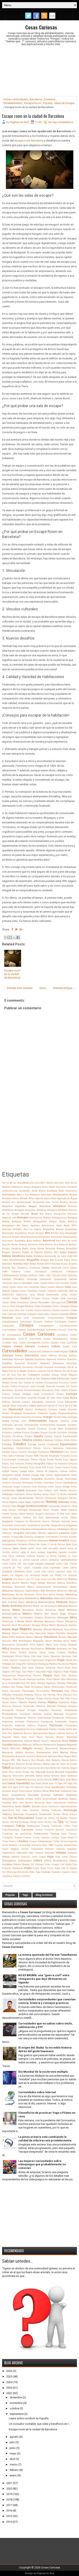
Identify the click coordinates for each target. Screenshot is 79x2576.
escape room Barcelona (28, 140)
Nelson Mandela (53, 1641)
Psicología (56, 1725)
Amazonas (30, 1210)
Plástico (52, 1702)
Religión (27, 1748)
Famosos (58, 1448)
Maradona (51, 1590)
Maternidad (59, 1598)
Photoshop (17, 1694)
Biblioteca (38, 1256)
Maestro (25, 1583)
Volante (73, 1868)
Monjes (60, 1621)
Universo (36, 1845)
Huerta (5, 1513)
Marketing (71, 1594)
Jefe (45, 1548)
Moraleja (36, 1625)
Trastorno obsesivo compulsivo (60, 1829)
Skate (57, 1791)
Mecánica (31, 1602)
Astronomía (56, 1237)
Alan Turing (52, 1202)
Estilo (67, 1440)
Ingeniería (53, 1533)
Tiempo (33, 1822)
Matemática (32, 1598)
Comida (64, 1314)
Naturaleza (50, 1636)
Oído (33, 1656)
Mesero (39, 1610)
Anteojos (47, 1217)
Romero (73, 1760)
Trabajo (20, 1825)
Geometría (49, 1478)
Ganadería (7, 1475)
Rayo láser (28, 1737)
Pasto (49, 1679)
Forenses (19, 1463)
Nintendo (72, 1644)
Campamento (60, 1279)
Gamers (73, 1471)
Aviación (6, 1244)
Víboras (73, 1856)
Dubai (36, 1394)
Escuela (72, 1432)
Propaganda (47, 1721)
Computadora (10, 1321)
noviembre (16, 2402)
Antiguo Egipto (57, 1221)
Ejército (51, 1405)
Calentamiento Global (14, 1275)
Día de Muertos (54, 1371)
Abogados (36, 1187)
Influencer (7, 1533)
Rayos (40, 1737)
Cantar (36, 1283)
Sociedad (33, 1794)
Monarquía (50, 1621)
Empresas (7, 1417)
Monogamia (71, 1621)
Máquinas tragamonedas (27, 1590)
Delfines (73, 1355)
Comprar (71, 1317)
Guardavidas (8, 1490)
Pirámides (30, 1698)
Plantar (32, 1702)
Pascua (31, 1679)
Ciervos (5, 1306)
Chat (63, 1298)
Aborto (52, 1187)
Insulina (64, 1536)
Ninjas (63, 1644)
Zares (74, 1872)
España (47, 103)
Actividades (20, 99)
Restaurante (44, 1752)
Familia (47, 1448)
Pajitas (5, 1667)
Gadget (23, 1471)
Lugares (7, 1578)
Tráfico (66, 1826)
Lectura (12, 1563)
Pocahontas (29, 1706)
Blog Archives (44, 1895)
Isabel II (44, 1544)
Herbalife (72, 1494)
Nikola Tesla (52, 1644)
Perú (67, 1690)
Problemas (20, 1717)
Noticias (51, 1648)
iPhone (31, 1544)
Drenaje (16, 1394)
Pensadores (37, 1687)
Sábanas (37, 1764)
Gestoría (6, 1482)
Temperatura (31, 1814)
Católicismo (21, 1294)
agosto (14, 2436)
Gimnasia (16, 1482)
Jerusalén (53, 1548)
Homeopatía (54, 1506)
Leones (27, 1567)
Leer (25, 1563)
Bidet (69, 1256)
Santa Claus (8, 1772)
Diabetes (46, 1374)
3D (72, 1183)
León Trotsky (70, 1563)
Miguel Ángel (58, 1613)
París (57, 1675)
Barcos (61, 1248)
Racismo (28, 1733)
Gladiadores (70, 1482)
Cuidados (43, 1346)
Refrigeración (49, 1744)
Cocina (56, 1310)
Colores (31, 1314)
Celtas (64, 1294)
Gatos (74, 1475)
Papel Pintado (70, 1671)
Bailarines (33, 1244)
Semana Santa (33, 1775)
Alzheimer (8, 1209)
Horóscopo (35, 1509)
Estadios (16, 1440)
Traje (74, 1826)
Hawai (45, 1494)
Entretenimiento (12, 103)
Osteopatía (32, 1664)
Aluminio (72, 1206)
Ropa (5, 1763)
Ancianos (72, 1213)
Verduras (25, 1856)
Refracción (38, 1744)
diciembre (16, 2397)
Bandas (6, 1248)
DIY (68, 1386)
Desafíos (7, 1363)
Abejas (27, 1187)
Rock (48, 1760)
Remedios (38, 1748)
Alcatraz (64, 1202)
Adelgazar (35, 1194)
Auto (29, 1240)
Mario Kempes (56, 1594)
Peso (74, 1690)
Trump (36, 1837)
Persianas (15, 1691)
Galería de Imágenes (47, 1471)
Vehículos (21, 1852)
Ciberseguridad (58, 1302)
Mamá (61, 1582)
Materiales (46, 1598)
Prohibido (19, 1721)
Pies (75, 1694)
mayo (13, 2453)
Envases (61, 1424)
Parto (15, 1679)
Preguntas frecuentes (50, 1710)
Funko (74, 1467)
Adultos (73, 1194)
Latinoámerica (68, 1559)
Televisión (18, 1814)
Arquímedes (8, 1233)
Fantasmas (71, 1448)
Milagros (72, 1613)
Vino (74, 1864)
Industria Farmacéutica (33, 1529)
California (32, 1275)
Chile (13, 1302)
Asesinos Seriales (11, 1237)
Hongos (12, 1510)
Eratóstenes (8, 1428)
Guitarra (48, 1490)
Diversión (49, 99)
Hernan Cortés (9, 1498)
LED (19, 1563)
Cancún (17, 1283)
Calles (41, 1275)
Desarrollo (20, 1363)
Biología (45, 1260)
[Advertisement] (39, 71)
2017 (43, 1182)
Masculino (18, 1598)
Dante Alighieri (61, 1351)
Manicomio (20, 1587)
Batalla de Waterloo (32, 1252)
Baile (41, 1244)
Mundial (37, 1629)
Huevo (22, 1513)
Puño (4, 1733)
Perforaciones (58, 1687)
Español (48, 1436)
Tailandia (34, 1810)
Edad (59, 1397)
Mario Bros (42, 1594)
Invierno (22, 1544)
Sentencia (72, 1775)
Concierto (37, 1321)
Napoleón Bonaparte (66, 1633)
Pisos (56, 1698)
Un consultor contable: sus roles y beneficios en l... (39, 2423)
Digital (73, 1378)
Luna (44, 1579)
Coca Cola (20, 1310)
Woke (32, 1872)
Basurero (16, 1252)
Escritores (62, 1432)
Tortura (73, 1822)
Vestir (34, 1856)
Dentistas (7, 1359)
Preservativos (9, 1713)
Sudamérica (8, 1806)
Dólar (57, 1390)
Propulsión (7, 1725)
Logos (69, 1571)
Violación (6, 1868)
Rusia (29, 1763)
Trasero (39, 1829)
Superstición (8, 1810)
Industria (14, 1529)
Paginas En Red (45, 2573)
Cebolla (40, 1294)
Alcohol (73, 1202)
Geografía (37, 1478)
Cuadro (54, 1342)
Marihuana (8, 1594)
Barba (33, 1248)
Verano (15, 1856)
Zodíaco (17, 1876)
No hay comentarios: (61, 122)
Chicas (5, 1302)
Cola (4, 1314)
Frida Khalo (35, 1467)
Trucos (18, 1837)
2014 (25, 1182)
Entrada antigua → (64, 988)
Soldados (71, 1794)
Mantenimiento (43, 1587)
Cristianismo (60, 1338)
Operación (55, 1656)
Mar (43, 1590)
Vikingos (39, 1864)
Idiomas (6, 1517)
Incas (74, 1521)
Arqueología (71, 1229)
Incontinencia (33, 1525)
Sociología (46, 1795)
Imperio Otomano (51, 1521)
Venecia (39, 1852)
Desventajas (60, 1367)
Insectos (6, 1536)
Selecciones (18, 1775)
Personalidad (43, 1691)
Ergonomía (21, 1428)
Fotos (49, 1463)
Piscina (48, 1698)
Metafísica (51, 1610)
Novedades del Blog (67, 1648)
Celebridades (52, 1294)
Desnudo (38, 1367)
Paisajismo (63, 1664)
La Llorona (24, 1560)
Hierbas (73, 1498)
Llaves (29, 1571)
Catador (42, 1290)
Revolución (8, 1756)
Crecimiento (35, 1338)
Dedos (44, 1355)
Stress (49, 1802)
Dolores (64, 1390)
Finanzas (54, 1455)
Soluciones (8, 1798)
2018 (50, 1182)
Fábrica (37, 1448)
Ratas (16, 1737)
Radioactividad (40, 1733)
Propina (73, 1721)
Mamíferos (71, 1583)
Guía (40, 1490)
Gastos (49, 1475)
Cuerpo (6, 1346)
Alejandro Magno (26, 1206)
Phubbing (28, 1694)
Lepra (45, 1567)
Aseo (62, 1233)
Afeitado (24, 1198)
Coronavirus (14, 1334)
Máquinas (7, 1590)
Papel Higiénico (54, 1671)
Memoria (63, 1605)
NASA (12, 1637)
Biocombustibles (17, 1260)
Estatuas (48, 1440)
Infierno (73, 1529)
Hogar (21, 1506)
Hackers (72, 1490)
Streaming (39, 1802)
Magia (33, 1583)
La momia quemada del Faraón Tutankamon (47, 1954)
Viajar (50, 1856)
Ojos (39, 1656)
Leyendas (55, 1567)
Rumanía (20, 1764)
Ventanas (72, 1852)
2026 (9, 2371)
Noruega (25, 1648)
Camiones (45, 1279)
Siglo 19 (53, 1783)
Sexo (56, 1779)
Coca (11, 1310)
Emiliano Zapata (57, 1409)
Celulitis (6, 1298)
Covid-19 (22, 1338)
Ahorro (6, 1202)
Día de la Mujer (17, 1370)
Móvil (52, 1625)
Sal (57, 1764)
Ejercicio (42, 1405)
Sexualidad (23, 1783)
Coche (29, 1310)
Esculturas (18, 1436)
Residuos (29, 1752)
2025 (67, 1183)
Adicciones (46, 1194)
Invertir (73, 1540)
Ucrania (64, 1841)
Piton (62, 1698)
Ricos (74, 1756)
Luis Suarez (19, 1579)
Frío (44, 1467)
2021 (61, 1183)
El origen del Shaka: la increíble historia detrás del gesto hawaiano (45, 2049)
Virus (43, 1868)
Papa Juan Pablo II (25, 1671)
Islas (68, 1544)
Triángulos (7, 1837)
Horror (46, 1510)
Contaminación (36, 1329)
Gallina (63, 1471)
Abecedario (17, 1187)
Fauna (14, 1452)
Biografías (33, 1259)
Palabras (16, 1667)
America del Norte (57, 1209)
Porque (20, 1710)
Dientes (45, 1378)
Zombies (25, 1876)
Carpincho (34, 1287)
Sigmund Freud (42, 1787)
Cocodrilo (65, 1310)
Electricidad (16, 1409)
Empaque (16, 1413)
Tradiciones (33, 1825)
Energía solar (18, 1421)
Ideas (74, 1513)
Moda (20, 1621)
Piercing (51, 1694)
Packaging (43, 1664)
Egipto (32, 1405)
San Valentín (63, 1768)
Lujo (37, 1579)
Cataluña (51, 1290)
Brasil (33, 1263)
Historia (51, 1502)
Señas (5, 1779)
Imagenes (7, 1521)
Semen (47, 1775)
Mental (6, 1609)
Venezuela (49, 1852)
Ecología (71, 1393)
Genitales (24, 1478)
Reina (5, 1748)
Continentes (51, 1329)
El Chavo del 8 (62, 1405)
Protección (20, 1725)
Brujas (64, 1263)
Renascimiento (68, 1748)
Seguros (6, 1775)
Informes (42, 1533)
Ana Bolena (46, 1213)
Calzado (56, 1275)
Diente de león (33, 1378)
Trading (45, 1826)
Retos (73, 1752)
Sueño (26, 1806)
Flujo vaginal (70, 1459)
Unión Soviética (9, 1845)
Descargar (72, 1363)
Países (73, 1663)
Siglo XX (29, 1787)
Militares (7, 1617)
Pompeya (72, 1706)
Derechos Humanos (67, 1359)
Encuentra (26, 1417)
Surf (18, 1810)
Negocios (38, 1640)
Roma (65, 1760)
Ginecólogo (48, 1482)
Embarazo (41, 1409)
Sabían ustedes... (17, 2261)
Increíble (45, 1525)
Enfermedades (38, 1420)
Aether (16, 1198)
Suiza (44, 1806)
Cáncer (73, 1279)
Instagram (39, 1536)
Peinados (61, 1683)
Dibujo (64, 1374)
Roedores (56, 1760)
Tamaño (45, 1810)
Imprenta (65, 1521)
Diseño (73, 1382)
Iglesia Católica (22, 1517)
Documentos (48, 1390)
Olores (46, 1656)
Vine (62, 1864)
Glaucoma (7, 1486)
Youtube (45, 1871)
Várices (25, 1849)
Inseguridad (17, 1536)
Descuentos (27, 1367)
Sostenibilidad (50, 1798)
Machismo (62, 1579)
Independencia (58, 1525)
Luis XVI (29, 1579)
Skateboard (66, 1791)
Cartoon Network (55, 1287)
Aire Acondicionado (21, 1202)
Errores (31, 1428)
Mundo (48, 1629)
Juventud (30, 1556)
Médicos (73, 1602)
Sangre (73, 1768)
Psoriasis (31, 1729)
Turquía (33, 1841)
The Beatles (62, 1818)
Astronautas (44, 1237)
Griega (66, 1486)
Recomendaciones (12, 1740)
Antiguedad (40, 1221)
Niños (5, 1648)
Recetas (60, 1737)
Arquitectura (21, 1233)
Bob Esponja (56, 1260)
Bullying (6, 1267)
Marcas (72, 1590)
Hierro (5, 1502)
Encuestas (37, 1417)
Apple (67, 1225)
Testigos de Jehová (45, 1818)
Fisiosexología (9, 1459)
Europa (32, 1444)
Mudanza (62, 1625)
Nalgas (51, 1633)
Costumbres (9, 1338)
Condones (60, 1321)
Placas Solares (9, 1702)
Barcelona (36, 99)
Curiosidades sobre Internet (37, 2092)
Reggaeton (72, 1744)
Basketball (71, 1248)
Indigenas (71, 1525)
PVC (10, 1733)
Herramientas (26, 1498)
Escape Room (32, 103)
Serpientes (21, 1779)
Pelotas (19, 1687)
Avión (14, 1244)
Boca (67, 1259)
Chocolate (43, 1302)
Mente (16, 1609)
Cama (64, 1275)
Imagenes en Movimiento (28, 1521)
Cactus (73, 1267)
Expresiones (8, 1448)
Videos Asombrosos (56, 1860)
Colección (12, 1314)
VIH (32, 1864)
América (41, 1209)
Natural (38, 1636)
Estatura (58, 1440)
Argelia (37, 1229)
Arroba (31, 1233)
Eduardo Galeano (21, 1402)
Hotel (64, 1509)
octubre (14, 2408)
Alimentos (59, 1206)
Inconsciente (20, 1525)
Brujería (73, 1263)
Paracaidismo (9, 1675)
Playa (74, 1702)
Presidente (25, 1714)
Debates (19, 1355)
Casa (68, 1286)
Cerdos (15, 1298)
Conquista (8, 1325)
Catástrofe (62, 1290)
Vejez (31, 1852)
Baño (25, 1248)
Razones (50, 1737)
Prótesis (31, 1725)
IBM (62, 1513)
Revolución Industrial (25, 1756)
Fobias (5, 1463)
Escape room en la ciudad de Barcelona (33, 116)
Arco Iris (28, 1229)
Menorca (72, 1606)
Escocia (26, 1432)
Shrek (38, 1783)
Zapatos (66, 1872)
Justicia (20, 1555)
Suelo (18, 1806)
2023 (9, 2387)
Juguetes (51, 1552)
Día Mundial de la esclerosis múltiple (43, 2071)
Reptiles (19, 1752)
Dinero (5, 1382)
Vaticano (49, 1849)
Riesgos (6, 1760)
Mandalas (7, 1587)
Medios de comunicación (45, 1606)
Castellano (32, 1290)
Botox (26, 1263)
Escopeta (35, 1432)
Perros (5, 1691)
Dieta (53, 1378)
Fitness (34, 1459)
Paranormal (24, 1675)
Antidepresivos (59, 1217)
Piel (45, 1694)
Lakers (43, 1560)
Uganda (73, 1841)
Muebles (72, 1625)
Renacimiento (51, 1748)
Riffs (13, 1760)
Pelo (13, 1687)
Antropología (8, 1225)
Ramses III (71, 1733)
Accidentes (24, 1190)
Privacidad (7, 1717)
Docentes (19, 1390)
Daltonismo (47, 1351)
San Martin (51, 1768)
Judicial (15, 1552)
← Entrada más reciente (17, 988)
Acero (42, 1190)
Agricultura (63, 1198)
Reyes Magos (64, 1756)
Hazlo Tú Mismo (58, 1494)
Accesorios (61, 1187)
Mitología (63, 1617)
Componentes (38, 1318)
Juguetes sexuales (67, 1552)
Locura (50, 1571)
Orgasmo (50, 1660)
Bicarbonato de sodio (55, 1256)
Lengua (39, 1563)
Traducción (56, 1826)
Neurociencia (8, 1644)
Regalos (61, 1744)
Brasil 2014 (44, 1263)
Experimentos (68, 1444)
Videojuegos (25, 1860)
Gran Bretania (39, 1486)
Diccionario (20, 1378)
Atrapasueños (70, 1237)
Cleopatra (65, 1306)
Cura (74, 1346)
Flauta (42, 1459)
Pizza (74, 1698)
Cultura (55, 1346)
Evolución (53, 1444)
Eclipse (60, 1394)
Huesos (14, 1513)
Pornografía (7, 1710)
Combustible (43, 1314)
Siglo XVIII (18, 1787)
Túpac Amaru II (10, 1841)
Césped (55, 1298)
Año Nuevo (23, 1225)
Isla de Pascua (57, 1544)
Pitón (68, 1698)
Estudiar (7, 1444)
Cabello (45, 1267)
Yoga (37, 1872)
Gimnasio (27, 1482)
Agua (74, 1198)
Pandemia (50, 1667)
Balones (73, 1244)
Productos (58, 1717)
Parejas (47, 1675)
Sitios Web (48, 1790)
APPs (74, 1225)
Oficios (26, 1656)
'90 (14, 1183)
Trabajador (8, 1825)
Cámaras (72, 1275)
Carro (43, 1286)
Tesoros (73, 1814)
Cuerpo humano (24, 1346)
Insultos (73, 1536)
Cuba (62, 1342)
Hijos (28, 1502)
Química (18, 1733)
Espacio (28, 1436)
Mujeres (26, 1629)
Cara (57, 1283)
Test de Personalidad (21, 1817)
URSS (50, 1845)
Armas (60, 1229)
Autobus (37, 1240)
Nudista (33, 1652)
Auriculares (8, 1240)
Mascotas (7, 1598)
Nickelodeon (22, 1644)
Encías (17, 1417)
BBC (56, 1252)
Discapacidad (51, 1382)
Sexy (33, 1783)
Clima (73, 1306)
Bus (14, 1267)
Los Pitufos (56, 1575)
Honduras (66, 1506)
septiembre (17, 2413)
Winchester (22, 1872)
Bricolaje (56, 1263)
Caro (25, 1287)
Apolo (59, 1225)
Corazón (62, 1329)
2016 (37, 1183)
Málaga (41, 1583)
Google (16, 1486)
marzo (13, 2464)
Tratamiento (41, 1833)
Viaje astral (61, 1856)
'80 (10, 1183)
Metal (61, 1609)
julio (12, 2442)
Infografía (18, 1532)
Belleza (6, 1256)
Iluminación (52, 1517)
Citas (37, 1306)
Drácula (6, 1394)
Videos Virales (21, 1864)
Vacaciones (70, 1845)
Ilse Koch (38, 1517)
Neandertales (25, 1641)
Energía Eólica (60, 1417)
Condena (48, 1321)
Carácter (65, 1283)
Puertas (61, 1729)
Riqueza (26, 1760)
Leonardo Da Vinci (12, 1567)
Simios (15, 1791)
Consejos (26, 1325)
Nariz (5, 1636)
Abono (45, 1187)
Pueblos (53, 1729)
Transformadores (10, 1829)
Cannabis (26, 1282)
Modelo (28, 1621)
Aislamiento (38, 1202)
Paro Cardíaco (69, 1675)
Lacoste (35, 1560)
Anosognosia (35, 1217)
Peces (33, 1683)
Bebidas (72, 1252)
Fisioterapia (23, 1459)
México (27, 1613)
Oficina (18, 1656)
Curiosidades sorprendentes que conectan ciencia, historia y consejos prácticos (47, 2001)
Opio (74, 1656)
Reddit (65, 1741)
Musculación (70, 1629)
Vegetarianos (8, 1852)
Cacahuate (56, 1267)
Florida (58, 1459)
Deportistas (40, 1359)
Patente (56, 1679)
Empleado (43, 1413)
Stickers (29, 1802)
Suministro (53, 1806)
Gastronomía (62, 1474)
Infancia (52, 1529)
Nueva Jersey (47, 1652)
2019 (9, 2494)
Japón (23, 1548)
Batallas (48, 1252)
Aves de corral (69, 1240)
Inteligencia (8, 1540)
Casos (23, 1290)
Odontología (8, 1656)
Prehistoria (71, 1710)
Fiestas (29, 1455)
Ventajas (61, 1852)
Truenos (27, 1837)
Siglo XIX (62, 1783)
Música (6, 1633)
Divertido (60, 1386)
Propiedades (61, 1721)
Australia (20, 1240)
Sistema (37, 1791)
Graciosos (26, 1486)
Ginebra (38, 1482)
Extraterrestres (23, 1448)
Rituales (41, 1760)
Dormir (73, 1390)
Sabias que (49, 1763)
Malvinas (51, 1583)
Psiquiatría (19, 1729)
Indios (5, 1529)
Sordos (38, 1798)
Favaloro (22, 1452)
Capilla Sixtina (47, 1283)
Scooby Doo (28, 1772)
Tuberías (45, 1837)
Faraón (6, 1451)
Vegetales (72, 1849)
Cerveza (46, 1298)
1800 (19, 1183)
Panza (60, 1667)
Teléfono (7, 1814)
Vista (57, 1868)
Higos (21, 1502)
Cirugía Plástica (25, 1306)
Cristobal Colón (10, 1342)
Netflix (74, 1641)
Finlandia (65, 1455)
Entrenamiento (31, 1425)
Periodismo (71, 1687)
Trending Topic (58, 1833)
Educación (38, 1401)
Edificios (6, 1402)
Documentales (32, 1390)
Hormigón (23, 1510)
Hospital (55, 1510)
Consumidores (9, 1329)
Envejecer (72, 1425)
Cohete (73, 1310)
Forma (29, 1463)
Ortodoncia (8, 1663)
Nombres (15, 1648)
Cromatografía (34, 1342)
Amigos (15, 1213)
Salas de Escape (64, 103)
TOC (66, 1822)
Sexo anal (65, 1779)
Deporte (29, 1359)
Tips (60, 1822)
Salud (6, 1768)
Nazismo (6, 1641)
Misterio (39, 1617)
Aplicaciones (48, 1225)
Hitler (14, 1506)
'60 (3, 1183)
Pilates (5, 1698)
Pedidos (41, 1683)
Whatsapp (12, 1872)
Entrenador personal (12, 1425)
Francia (62, 1463)
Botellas (18, 1263)
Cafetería (15, 1271)
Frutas (50, 1467)
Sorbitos (29, 1798)
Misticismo (50, 1617)
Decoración (32, 1355)
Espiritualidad (70, 1436)
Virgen (36, 1868)
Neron (66, 1641)
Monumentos (24, 1625)
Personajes (28, 1690)
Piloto (12, 1698)
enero (13, 2475)
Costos (73, 1334)
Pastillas (40, 1679)
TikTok (47, 1822)
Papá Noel (41, 1671)
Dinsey (14, 1382)
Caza (32, 1294)
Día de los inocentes (37, 1371)
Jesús (62, 1548)
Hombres (42, 1506)
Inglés (74, 1533)
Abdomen (6, 1187)
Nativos (29, 1637)
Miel (46, 1613)
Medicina (61, 1602)
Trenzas (72, 1833)
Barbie (40, 1248)
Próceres (32, 1717)
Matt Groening (9, 1602)
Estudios (19, 1444)
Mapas (73, 1587)
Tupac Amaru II (68, 1837)
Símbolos (6, 1791)
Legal (31, 1563)
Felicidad (32, 1452)
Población (17, 1706)
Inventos (64, 1540)
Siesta (45, 1783)
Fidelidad (19, 1455)
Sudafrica (72, 1802)
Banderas (16, 1248)
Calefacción (56, 1271)
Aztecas (23, 1244)
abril (12, 2459)
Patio (63, 1679)
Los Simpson (70, 1575)
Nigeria (40, 1644)
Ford (12, 1463)
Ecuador (42, 1397)
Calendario (71, 1271)
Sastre (19, 1772)
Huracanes (50, 1513)
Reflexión (17, 1744)
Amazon (19, 1209)
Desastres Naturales (38, 1363)
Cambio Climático (13, 1279)
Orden (5, 1660)
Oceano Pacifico (67, 1652)
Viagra (42, 1856)
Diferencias (63, 1378)
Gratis (51, 1486)
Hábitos (63, 1490)
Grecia (58, 1486)
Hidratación (50, 1498)
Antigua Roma (21, 1221)
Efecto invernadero (19, 1405)
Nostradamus (37, 1648)
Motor (45, 1625)
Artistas (55, 1233)
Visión (50, 1868)
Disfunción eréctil (27, 1386)
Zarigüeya (7, 1876)
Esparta (58, 1436)
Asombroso (31, 1237)
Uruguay (58, 1845)
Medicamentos (46, 1602)
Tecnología (70, 1810)
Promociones (33, 1721)
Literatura (19, 1571)
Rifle (19, 1760)
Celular (73, 1294)
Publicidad (42, 1729)
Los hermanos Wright (36, 1575)
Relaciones (15, 1748)
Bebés (63, 1252)
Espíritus (6, 1440)
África (32, 1198)
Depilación (19, 1359)
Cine (12, 1306)
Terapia (56, 1814)
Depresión (51, 1359)
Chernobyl (72, 1298)
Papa (67, 1667)
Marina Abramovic (25, 1594)
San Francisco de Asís (34, 1768)
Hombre (31, 1506)
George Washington (66, 1478)
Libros (73, 1567)
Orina (69, 1660)
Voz (4, 1872)
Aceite (34, 1190)
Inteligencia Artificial (26, 1540)
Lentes (59, 1563)
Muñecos (58, 1629)
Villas (48, 1864)
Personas (57, 1690)
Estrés (74, 1440)
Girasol (58, 1482)
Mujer (15, 1629)
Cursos (32, 1351)
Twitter (56, 1841)
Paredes (37, 1675)
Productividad (44, 1717)
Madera (72, 1579)
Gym (56, 1490)
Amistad (25, 1213)
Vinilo (68, 1864)
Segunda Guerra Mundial (49, 1771)
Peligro (6, 1686)
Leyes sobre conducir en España (28, 2418)
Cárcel (5, 1287)
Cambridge (32, 1279)
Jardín (31, 1548)
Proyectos (42, 1725)
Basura (6, 1252)
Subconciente (60, 1802)
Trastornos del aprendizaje (17, 1833)
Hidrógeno (63, 1498)
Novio (5, 1652)
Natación (20, 1637)
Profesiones (71, 1717)
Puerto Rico (71, 1729)
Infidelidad (63, 1529)
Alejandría (7, 1206)
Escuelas (6, 1436)
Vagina (15, 1848)
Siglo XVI (72, 1783)
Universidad (24, 1845)
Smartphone (18, 1794)
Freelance (23, 1467)
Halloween (19, 1494)
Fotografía (39, 1463)
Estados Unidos (32, 1440)
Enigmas (64, 1421)
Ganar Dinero (22, 1474)
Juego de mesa (28, 1552)
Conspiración (46, 1325)
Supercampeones (68, 1806)
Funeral (66, 1467)
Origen (61, 1659)
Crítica (22, 1342)
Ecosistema (20, 1397)
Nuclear (23, 1652)
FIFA (36, 1455)
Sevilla (40, 1779)
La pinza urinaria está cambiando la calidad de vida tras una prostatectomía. (45, 2138)
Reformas (27, 1744)
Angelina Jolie (9, 1217)
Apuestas (7, 1229)
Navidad (72, 1636)
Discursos (64, 1382)
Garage (35, 1475)
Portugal (31, 1710)
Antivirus (72, 1221)
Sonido (20, 1798)
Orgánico (13, 1660)
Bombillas (7, 1263)
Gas (42, 1474)
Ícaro (67, 1513)
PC (28, 1683)
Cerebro (25, 1298)
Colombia (22, 1314)
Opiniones (66, 1656)
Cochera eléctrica (42, 1310)
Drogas (27, 1393)
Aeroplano (7, 1198)
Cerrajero (35, 1298)
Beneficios (18, 1256)
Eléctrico (29, 1409)
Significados (58, 1787)
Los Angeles (16, 1575)
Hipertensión (38, 1502)
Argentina (48, 1229)
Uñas (44, 1845)
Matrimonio (71, 1598)
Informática (30, 1533)
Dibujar (55, 1374)
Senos (63, 1775)
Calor (48, 1275)
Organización (37, 1660)
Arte (47, 1232)
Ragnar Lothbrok (56, 1733)
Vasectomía (37, 1849)
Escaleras (42, 1428)
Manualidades (60, 1587)
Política (62, 1706)
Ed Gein (51, 1397)
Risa (33, 1760)
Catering (72, 1290)
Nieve (32, 1644)
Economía (8, 1397)
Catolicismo (8, 1294)
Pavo (23, 1683)
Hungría (39, 1513)
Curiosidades (14, 1350)
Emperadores (29, 1413)
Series (12, 1779)
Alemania (45, 1206)
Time (54, 1822)
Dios (20, 1382)
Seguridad (71, 1771)
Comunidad (25, 1321)
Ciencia (72, 1302)
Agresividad (50, 1198)
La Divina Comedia (56, 1556)
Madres (6, 1582)
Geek (5, 1478)
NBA (14, 1641)
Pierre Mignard (64, 1694)
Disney (41, 1386)
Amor (34, 1213)
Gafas (31, 1471)
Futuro (14, 1471)
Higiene (13, 1502)
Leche (5, 1563)
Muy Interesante (37, 1633)
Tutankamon (45, 1841)
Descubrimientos (11, 1367)
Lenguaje (49, 1563)
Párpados (7, 1679)
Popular (10, 1895)
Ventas (6, 1856)
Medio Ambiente (12, 1605)
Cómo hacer (22, 1318)
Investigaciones (9, 1544)
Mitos (73, 1617)
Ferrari (73, 1452)
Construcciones (68, 1325)
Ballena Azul (51, 1244)
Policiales (51, 1706)
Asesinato (71, 1233)
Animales (22, 1217)
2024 (9, 2382)
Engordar (53, 1421)
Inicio (43, 988)
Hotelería (72, 1510)
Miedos (38, 1613)
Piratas (39, 1698)
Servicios (32, 1779)
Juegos (41, 1552)
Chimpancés (23, 1302)
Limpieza (7, 1571)
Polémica (40, 1706)
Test (4, 1818)
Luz (49, 1579)
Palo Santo (27, 1667)
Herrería (39, 1498)
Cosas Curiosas (41, 27)
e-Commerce (48, 1394)
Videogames (9, 1860)
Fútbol (5, 1471)
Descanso (58, 1363)
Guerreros (31, 1490)
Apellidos (35, 1225)
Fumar (58, 1467)
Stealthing (63, 1798)
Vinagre (55, 1864)
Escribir (52, 1432)
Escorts (44, 1432)
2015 (31, 1183)
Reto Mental (60, 1752)
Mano (31, 1586)
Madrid (15, 1583)
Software (58, 1794)
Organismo (24, 1660)
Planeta (23, 1702)
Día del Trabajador (28, 1374)
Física (74, 1455)
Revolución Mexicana (47, 1756)
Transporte (27, 1829)
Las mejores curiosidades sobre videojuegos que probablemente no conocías (42, 2164)
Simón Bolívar (26, 1791)
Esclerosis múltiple (11, 1432)
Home (7, 99)
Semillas (55, 1775)
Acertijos (52, 1190)
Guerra (20, 1490)
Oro (75, 1660)
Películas (72, 1683)
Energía (47, 1416)
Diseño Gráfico (9, 1386)
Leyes (65, 1567)
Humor (30, 1513)
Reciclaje (72, 1737)
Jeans (39, 1548)
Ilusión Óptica (69, 1517)
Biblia (29, 1256)
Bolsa (74, 1260)
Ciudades (46, 1306)
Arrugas (40, 1233)
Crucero (45, 1342)
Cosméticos (62, 1334)
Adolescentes (60, 1194)
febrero (14, 2470)
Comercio (54, 1314)
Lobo (44, 1571)
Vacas (5, 1849)
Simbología (71, 1787)
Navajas (62, 1637)
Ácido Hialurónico (68, 1190)
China (33, 1302)
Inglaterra (64, 1532)
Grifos (74, 1486)
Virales (28, 1868)
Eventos (42, 1444)
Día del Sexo (9, 1374)
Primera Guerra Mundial (48, 1713)
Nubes (13, 1652)
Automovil (49, 1240)
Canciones (7, 1283)
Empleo (52, 1413)
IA (58, 1513)
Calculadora (41, 1271)
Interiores (42, 1540)
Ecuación (32, 1397)
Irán (38, 1544)
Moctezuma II (9, 1621)
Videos (37, 1860)
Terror (65, 1814)
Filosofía (44, 1455)
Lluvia (37, 1571)
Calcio (27, 1271)
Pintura (20, 1698)
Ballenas (63, 1244)
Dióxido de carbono (33, 1382)
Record (28, 1740)
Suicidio (36, 1806)
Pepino (47, 1687)
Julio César (8, 1556)
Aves (58, 1240)
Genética (13, 1478)
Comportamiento (56, 1318)
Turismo (23, 1841)
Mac (54, 1579)
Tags (25, 1895)
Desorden (48, 1367)
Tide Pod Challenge (19, 1822)
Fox (55, 1463)
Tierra (40, 1822)
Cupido (65, 1346)
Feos (66, 1452)
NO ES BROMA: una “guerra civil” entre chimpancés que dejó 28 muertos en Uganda (44, 1979)
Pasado (22, 1679)
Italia (15, 1548)
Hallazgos (7, 1494)
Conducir (72, 1321)
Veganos (60, 1849)
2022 (9, 2393)
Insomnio (28, 1536)
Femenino (43, 1451)
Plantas (42, 1702)
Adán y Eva (23, 1194)
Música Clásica (20, 1633)
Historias (63, 1502)
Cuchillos (71, 1342)
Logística (60, 1571)
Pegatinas (51, 1683)
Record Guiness (41, 1741)
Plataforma (64, 1702)
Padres (53, 1663)
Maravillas (62, 1590)
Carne (20, 1287)
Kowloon (41, 1556)
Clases (55, 1306)
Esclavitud (71, 1428)
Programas (7, 1721)
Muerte (6, 1629)
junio (13, 2448)
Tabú (24, 1810)
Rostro (12, 1764)
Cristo (73, 1338)
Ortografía (21, 1664)
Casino (15, 1290)
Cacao (66, 1267)
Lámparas (54, 1560)
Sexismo (48, 1779)
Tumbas (55, 1837)
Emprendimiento (67, 1413)
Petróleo (6, 1694)
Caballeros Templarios (28, 1267)
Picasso (38, 1694)
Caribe (12, 1287)
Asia (23, 1236)
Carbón (73, 1283)
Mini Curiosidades (23, 1617)
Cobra (5, 1310)
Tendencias (45, 1814)
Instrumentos (52, 1536)
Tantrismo (56, 1810)
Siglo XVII (7, 1787)
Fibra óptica (8, 1455)
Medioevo (27, 1606)
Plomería (6, 1706)
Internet (53, 1540)
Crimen (47, 1338)
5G (75, 1183)
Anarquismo (60, 1213)
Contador (21, 1329)
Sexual (11, 1783)
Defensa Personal (58, 1355)
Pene (27, 1686)
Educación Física (54, 1402)
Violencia (17, 1868)
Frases (14, 1467)
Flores (50, 1459)
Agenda (39, 1198)
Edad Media (70, 1397)
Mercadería (27, 1610)
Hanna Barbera (33, 1494)
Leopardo (36, 1567)
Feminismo (57, 1451)
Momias (38, 1621)
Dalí (39, 1351)
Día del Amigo (70, 1371)
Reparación (7, 1752)
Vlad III (64, 1868)
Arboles (17, 1229)
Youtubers (56, 1872)
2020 (56, 1183)
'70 (7, 1183)
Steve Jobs (18, 1802)
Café (4, 1271)
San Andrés (16, 1768)
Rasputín (6, 1737)
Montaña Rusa (9, 1625)
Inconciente (7, 1525)
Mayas (21, 1602)
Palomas (39, 1667)
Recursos (55, 1740)
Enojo (74, 1421)
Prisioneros (71, 1714)
